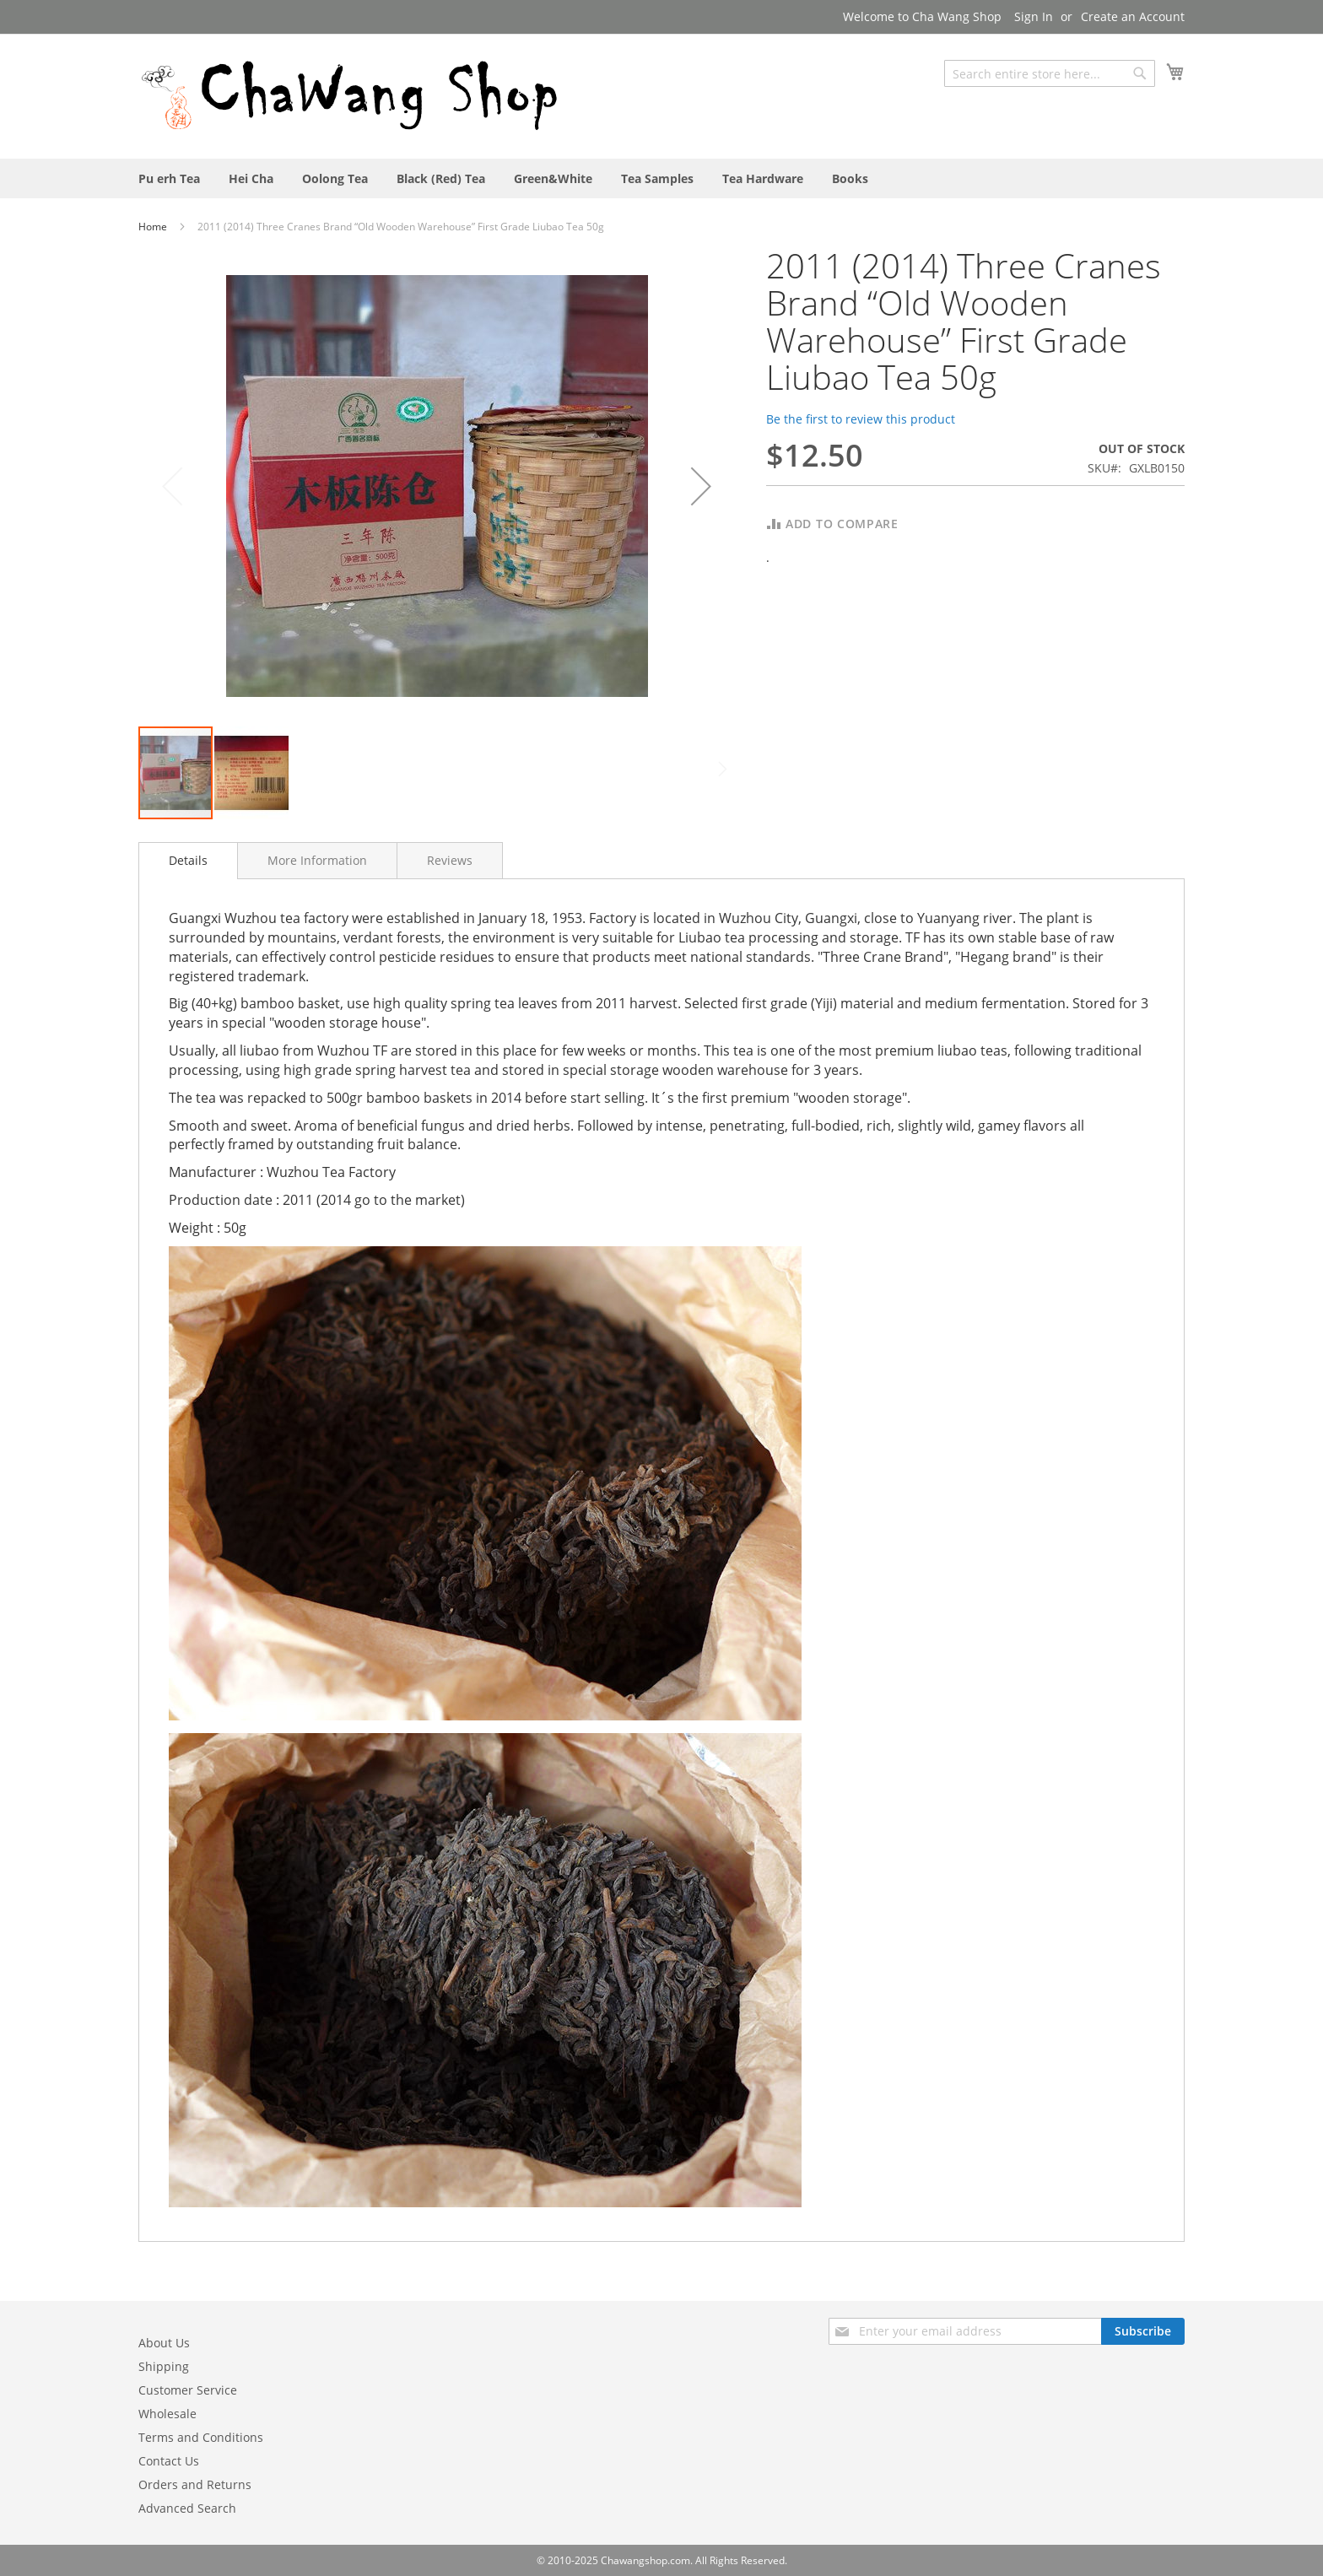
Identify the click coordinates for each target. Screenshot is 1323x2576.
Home (154, 226)
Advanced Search (187, 2508)
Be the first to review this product (860, 419)
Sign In (1033, 16)
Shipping (163, 2366)
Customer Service (187, 2390)
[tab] (188, 860)
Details (188, 860)
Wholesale (167, 2414)
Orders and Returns (194, 2484)
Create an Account (1133, 16)
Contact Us (168, 2461)
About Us (164, 2343)
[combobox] (1049, 73)
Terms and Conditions (200, 2437)
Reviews (449, 860)
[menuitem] (169, 178)
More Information (317, 860)
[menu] (662, 178)
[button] (701, 486)
